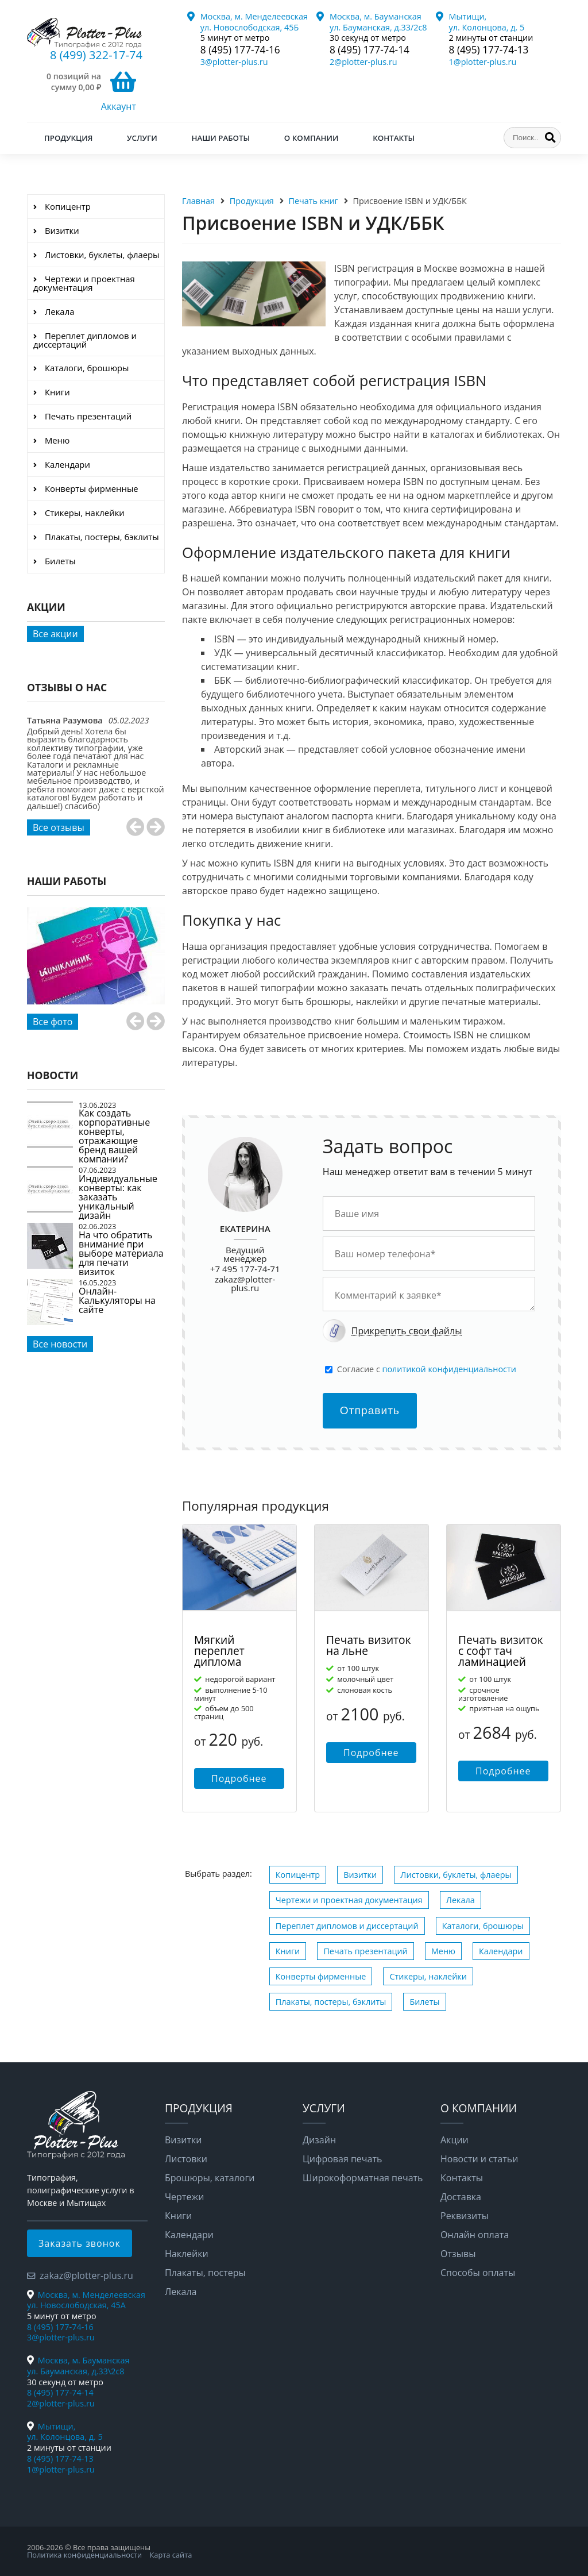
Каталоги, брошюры (483, 1925)
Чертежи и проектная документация (349, 1900)
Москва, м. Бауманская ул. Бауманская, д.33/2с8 (378, 22)
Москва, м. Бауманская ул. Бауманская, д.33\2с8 (78, 2366)
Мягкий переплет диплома (219, 1650)
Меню (443, 1951)
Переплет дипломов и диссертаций (347, 1925)
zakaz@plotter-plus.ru (245, 1283)
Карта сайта (171, 2555)
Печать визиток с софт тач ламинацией (500, 1650)
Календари (501, 1951)
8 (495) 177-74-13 (489, 49)
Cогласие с (426, 1369)
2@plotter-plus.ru (363, 61)
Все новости (60, 1344)
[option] (96, 775)
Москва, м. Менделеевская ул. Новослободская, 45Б (254, 22)
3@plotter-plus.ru (234, 61)
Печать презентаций (365, 1951)
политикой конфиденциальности (449, 1369)
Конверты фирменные (321, 1976)
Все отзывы (58, 827)
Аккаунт (118, 106)
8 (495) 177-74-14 (369, 49)
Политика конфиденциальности (84, 2555)
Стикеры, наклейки (427, 1976)
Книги (288, 1951)
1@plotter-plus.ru (483, 61)
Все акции (55, 633)
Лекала (460, 1900)
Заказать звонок (79, 2243)
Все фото (52, 1021)
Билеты (424, 2001)
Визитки (360, 1874)
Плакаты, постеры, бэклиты (331, 2001)
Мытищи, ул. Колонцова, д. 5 (487, 22)
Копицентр (298, 1874)
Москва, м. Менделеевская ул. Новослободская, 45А (86, 2300)
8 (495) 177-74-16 (240, 49)
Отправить (370, 1410)
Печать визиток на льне (368, 1645)
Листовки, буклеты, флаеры (455, 1874)
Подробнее (239, 1778)
